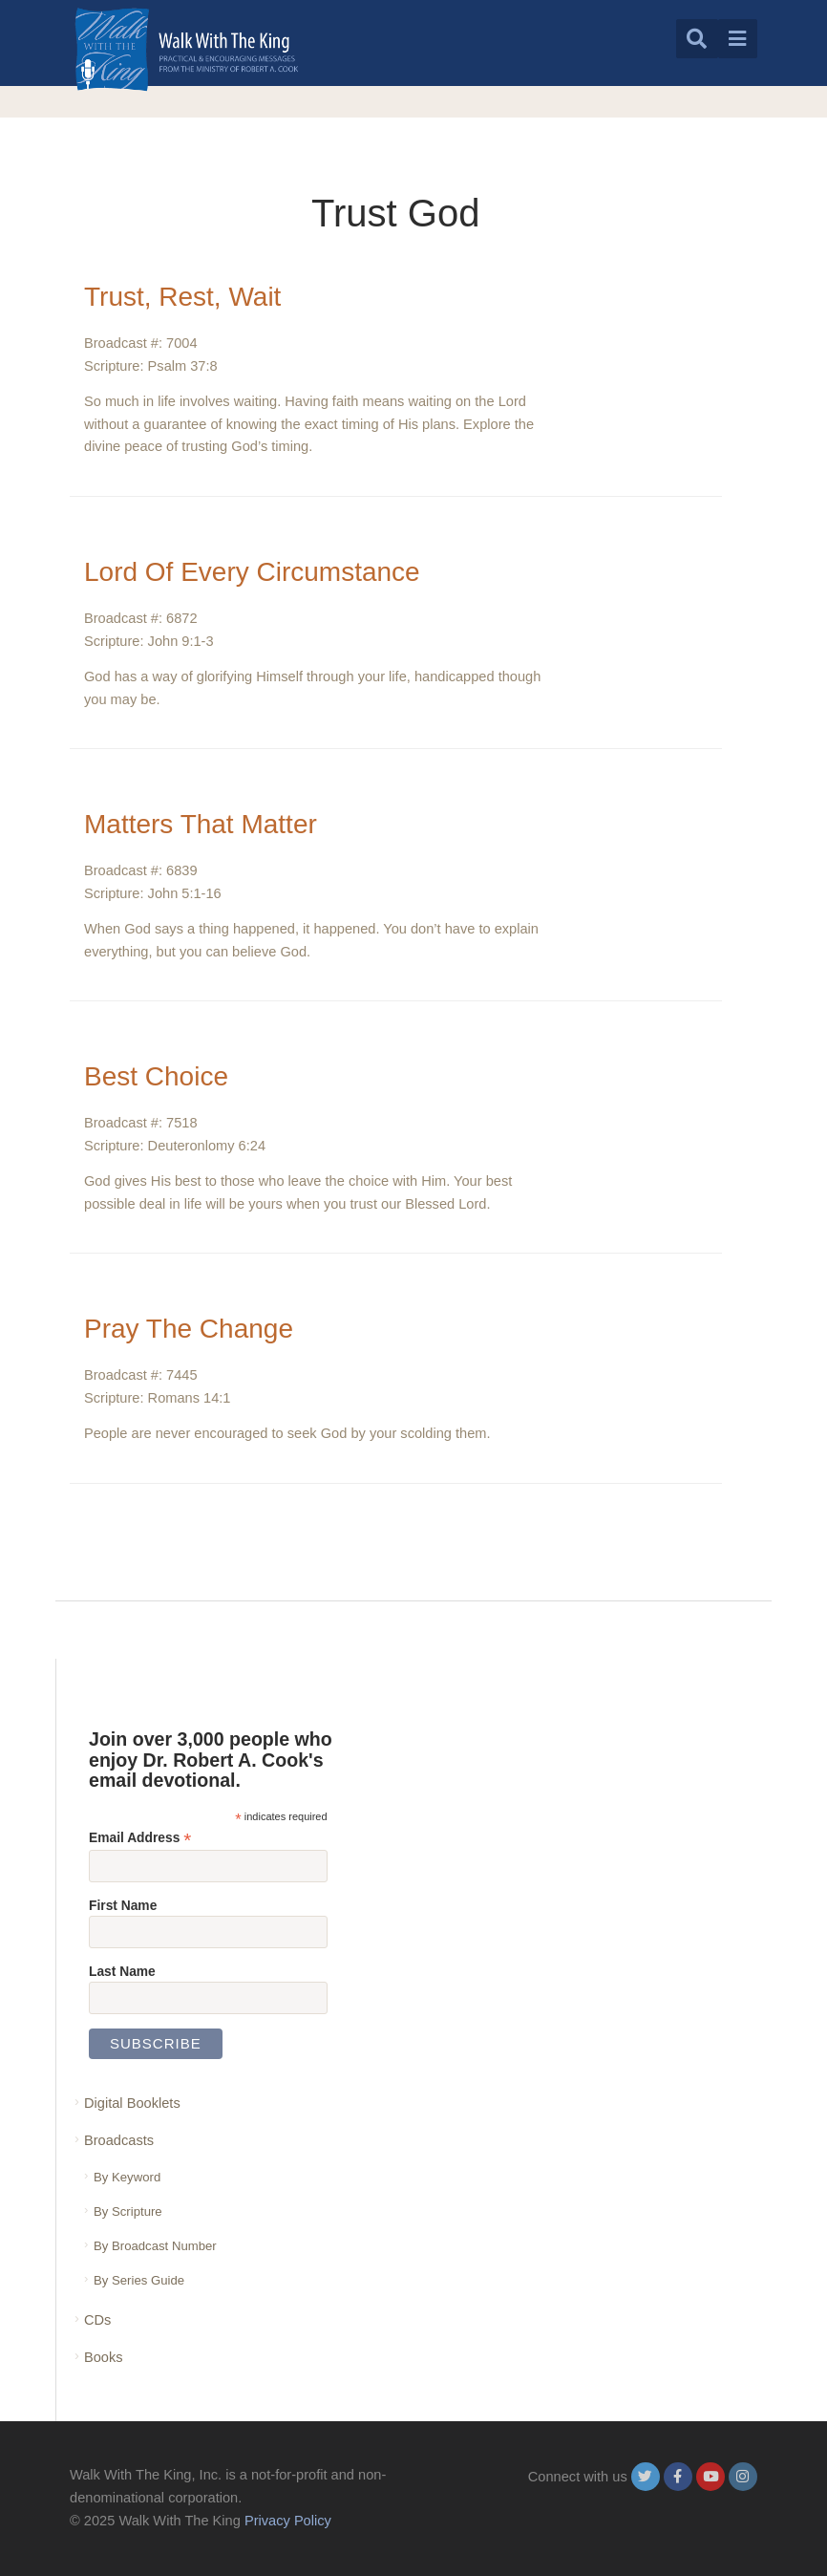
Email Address (140, 1838)
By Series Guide (139, 2280)
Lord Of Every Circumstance (252, 572)
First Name (123, 1905)
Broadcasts (119, 2140)
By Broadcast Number (155, 2246)
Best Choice (156, 1076)
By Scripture (128, 2211)
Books (103, 2357)
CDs (97, 2320)
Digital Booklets (132, 2103)
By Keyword (127, 2177)
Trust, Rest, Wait (182, 296)
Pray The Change (188, 1328)
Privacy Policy (287, 2520)
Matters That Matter (200, 824)
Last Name (122, 1971)
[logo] (187, 49)
